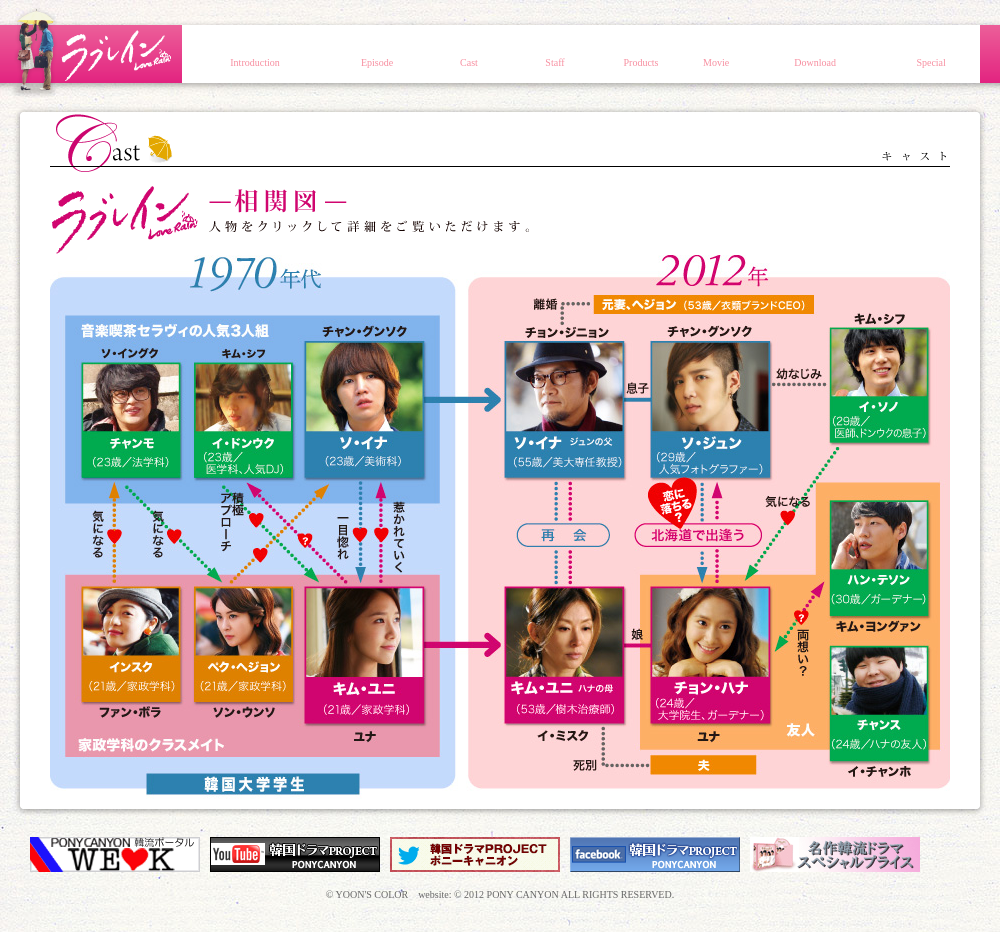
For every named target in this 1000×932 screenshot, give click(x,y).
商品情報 (641, 54)
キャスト (469, 54)
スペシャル (931, 54)
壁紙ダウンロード (815, 54)
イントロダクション (255, 54)
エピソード (377, 54)
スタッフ (555, 54)
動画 (716, 54)
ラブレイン (90, 51)
